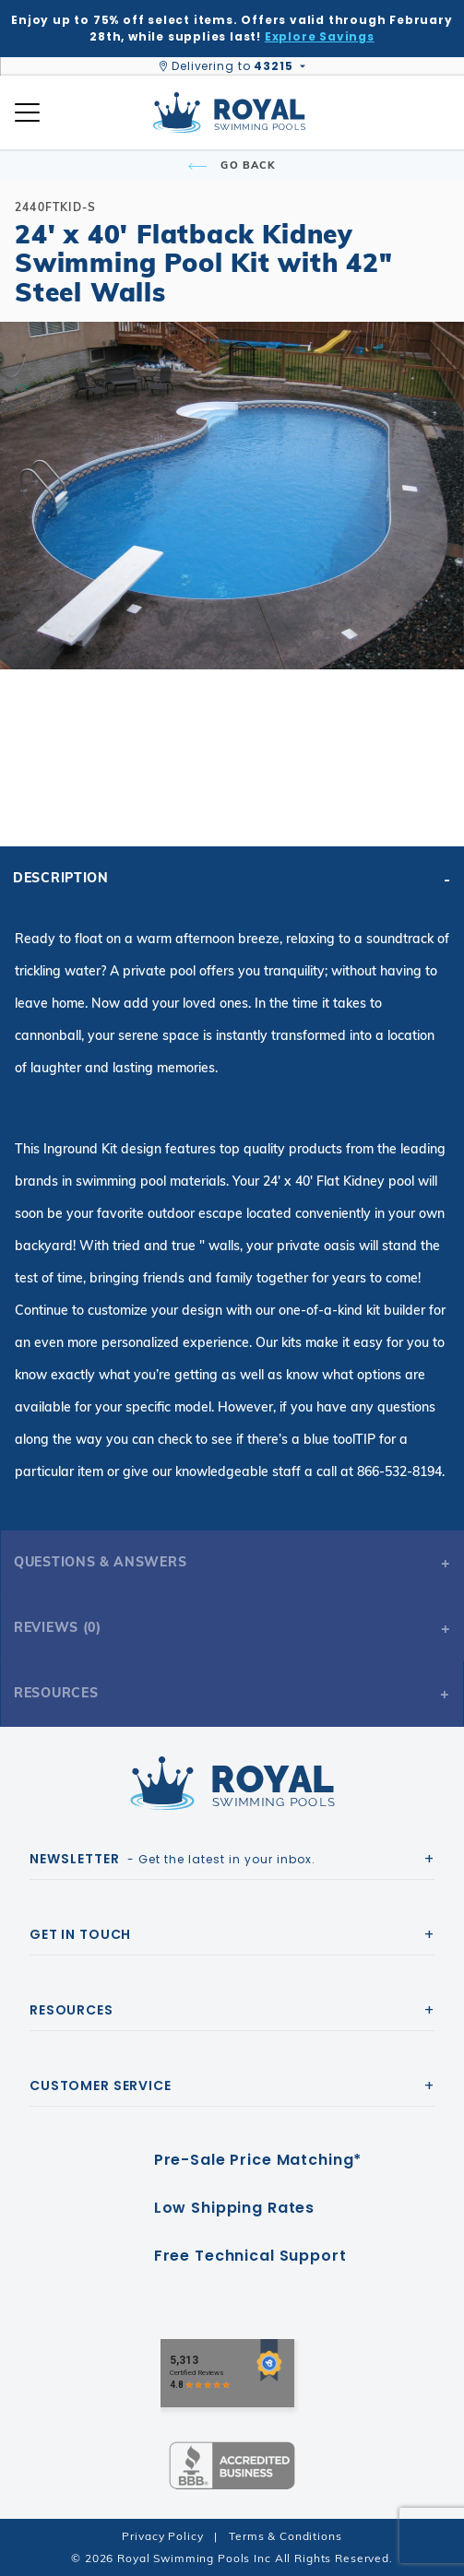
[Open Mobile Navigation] (27, 112)
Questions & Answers (100, 1562)
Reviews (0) (57, 1627)
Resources (56, 1692)
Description (61, 877)
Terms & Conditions (285, 2536)
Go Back (232, 165)
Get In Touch (80, 1934)
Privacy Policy (162, 2536)
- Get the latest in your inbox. (172, 1858)
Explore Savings (320, 36)
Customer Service (101, 2085)
